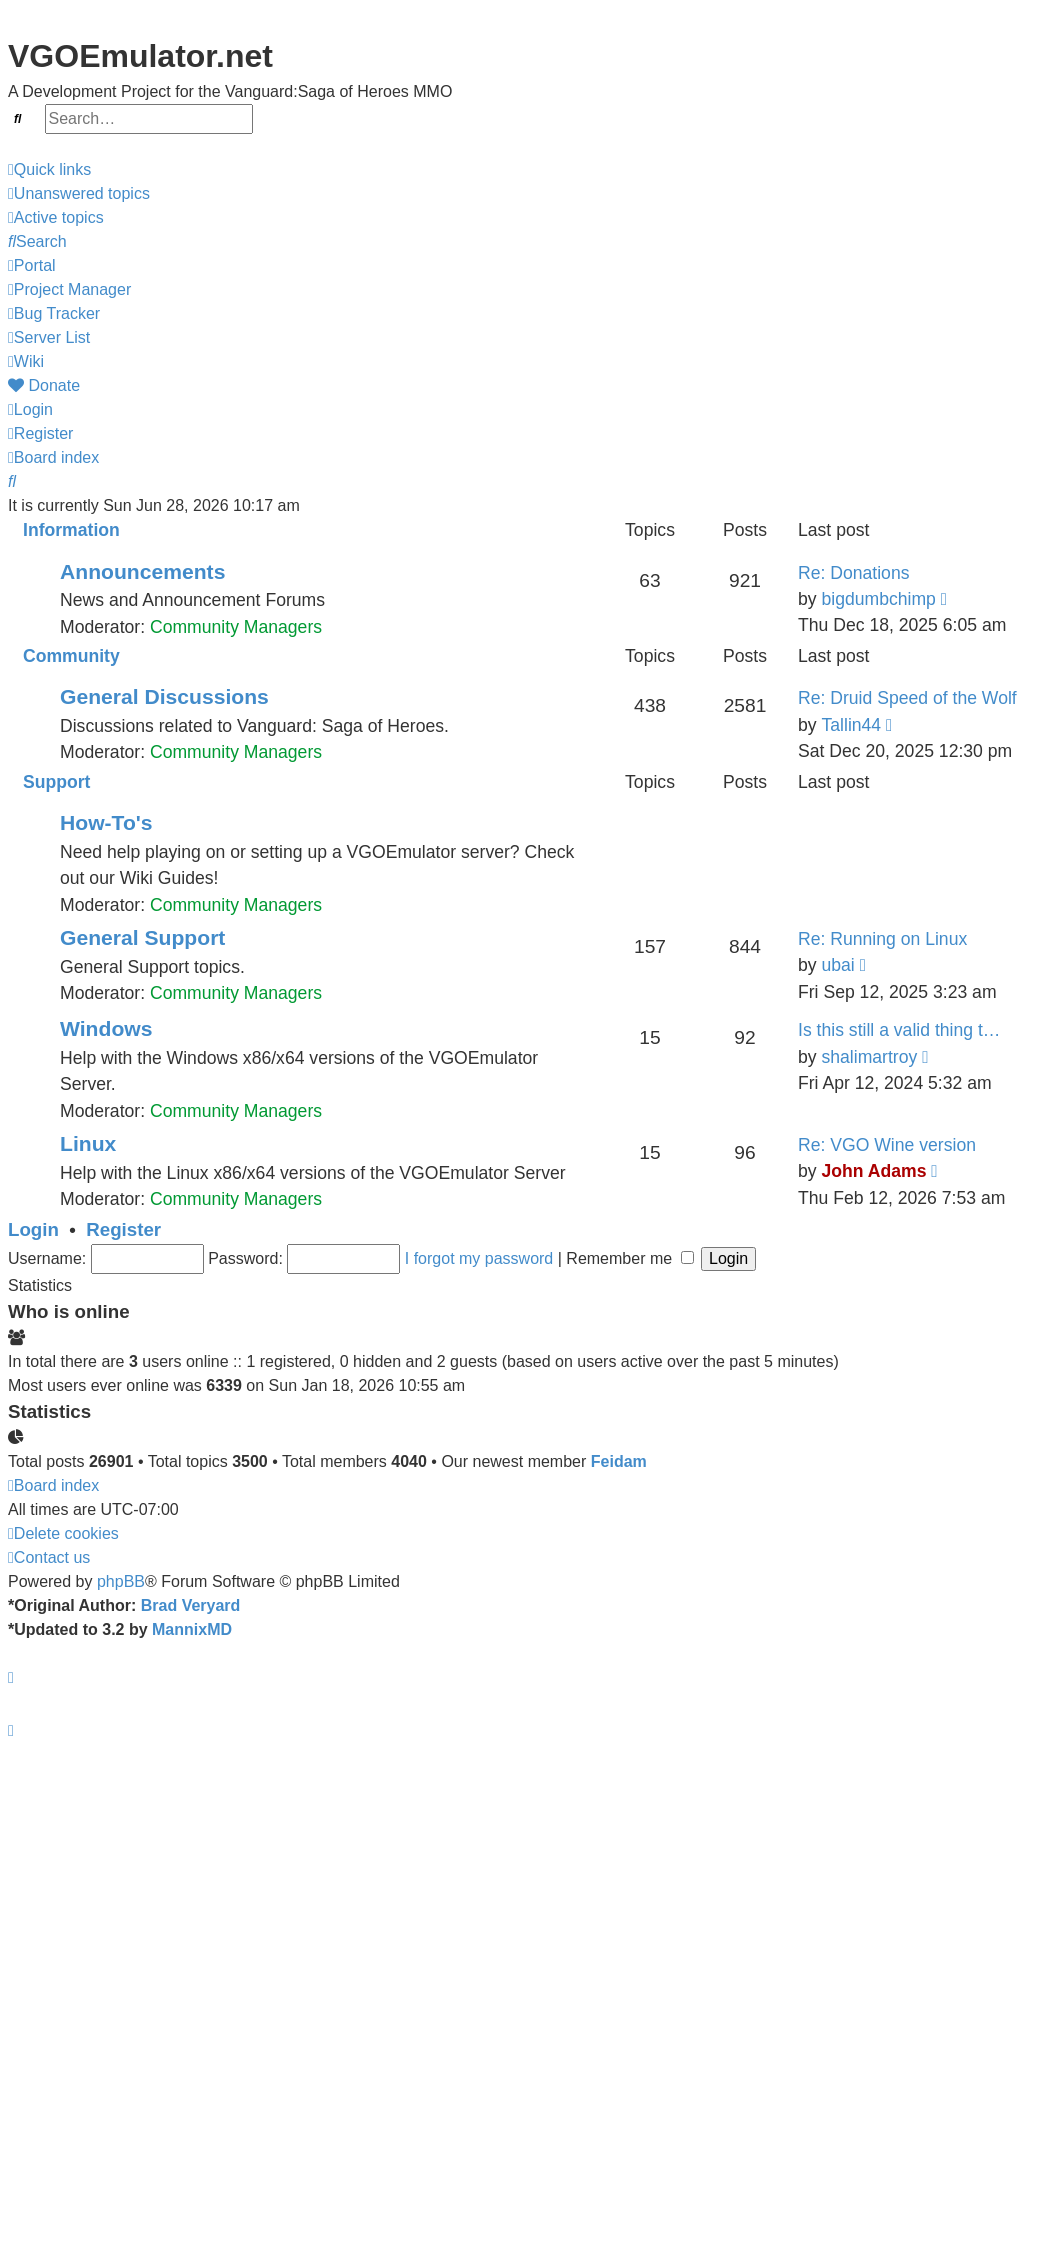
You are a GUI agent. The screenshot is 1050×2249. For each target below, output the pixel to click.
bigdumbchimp (878, 599)
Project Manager (69, 289)
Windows (106, 1028)
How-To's (106, 822)
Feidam (619, 1461)
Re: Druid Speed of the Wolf (907, 698)
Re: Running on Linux (882, 939)
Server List (49, 337)
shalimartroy (869, 1057)
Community (71, 656)
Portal (32, 265)
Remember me (629, 1258)
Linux (88, 1143)
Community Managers (236, 627)
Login (33, 1229)
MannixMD (192, 1629)
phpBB (121, 1581)
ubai (837, 965)
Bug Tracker (54, 313)
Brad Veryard (191, 1605)
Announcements (142, 571)
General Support (142, 937)
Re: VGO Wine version (887, 1145)
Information (71, 530)
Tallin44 (851, 725)
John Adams (873, 1171)
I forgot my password (479, 1258)
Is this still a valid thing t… (899, 1030)
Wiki (26, 361)
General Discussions (164, 696)
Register (123, 1229)
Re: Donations (854, 573)
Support (56, 782)
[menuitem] (79, 194)
